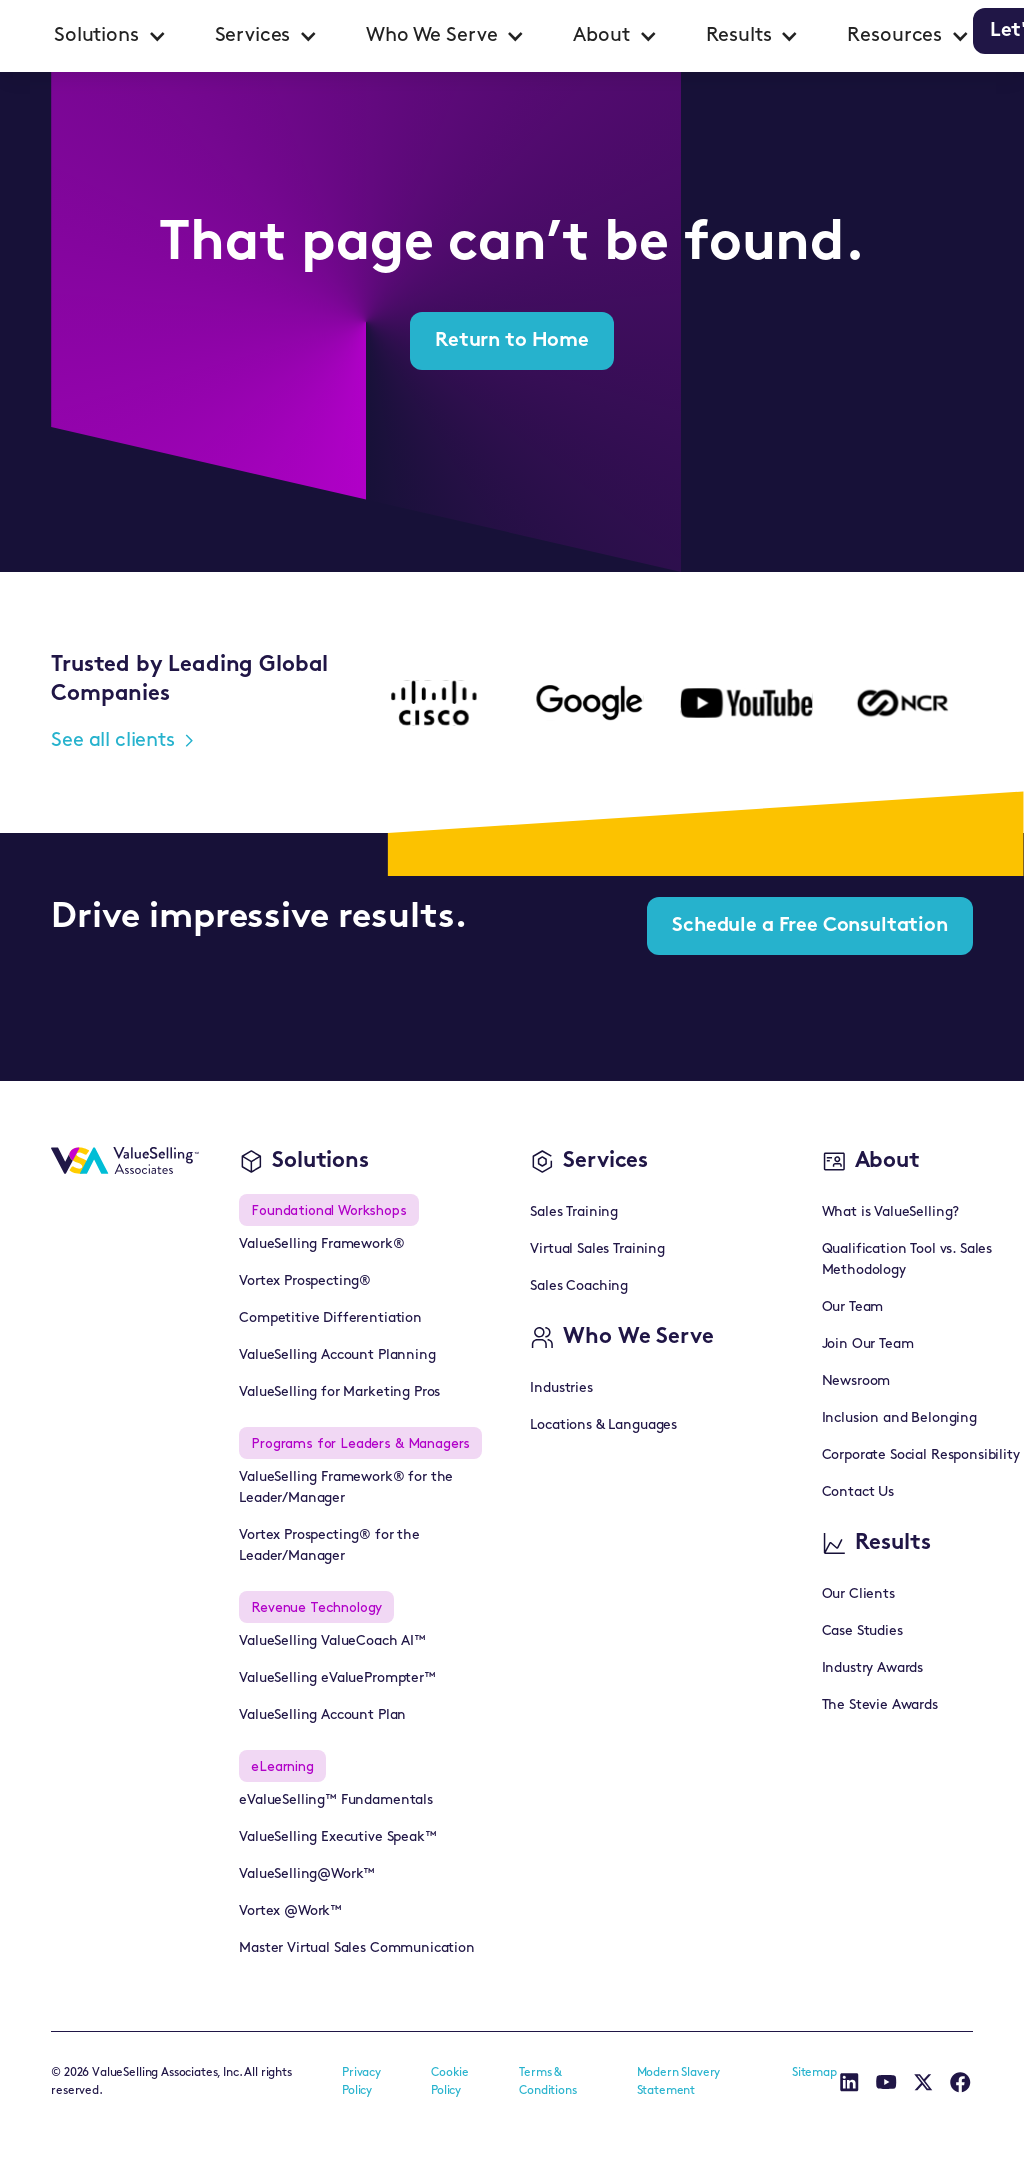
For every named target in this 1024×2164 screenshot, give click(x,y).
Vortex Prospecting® (305, 1281)
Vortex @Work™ (290, 1911)
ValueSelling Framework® (321, 1244)
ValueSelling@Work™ (307, 1874)
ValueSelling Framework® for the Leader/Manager (346, 1488)
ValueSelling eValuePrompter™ (337, 1678)
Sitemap (814, 2073)
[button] (110, 36)
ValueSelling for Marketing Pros (339, 1392)
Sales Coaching (579, 1286)
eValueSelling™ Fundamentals (336, 1800)
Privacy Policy (361, 2082)
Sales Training (574, 1212)
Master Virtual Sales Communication (357, 1948)
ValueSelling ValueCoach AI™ (332, 1641)
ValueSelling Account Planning (337, 1355)
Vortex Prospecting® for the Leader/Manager (329, 1546)
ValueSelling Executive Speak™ (337, 1837)
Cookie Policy (450, 2082)
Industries (561, 1388)
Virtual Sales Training (597, 1249)
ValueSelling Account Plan (322, 1715)
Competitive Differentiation (330, 1318)
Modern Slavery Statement (679, 2082)
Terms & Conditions (547, 2082)
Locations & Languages (603, 1425)
